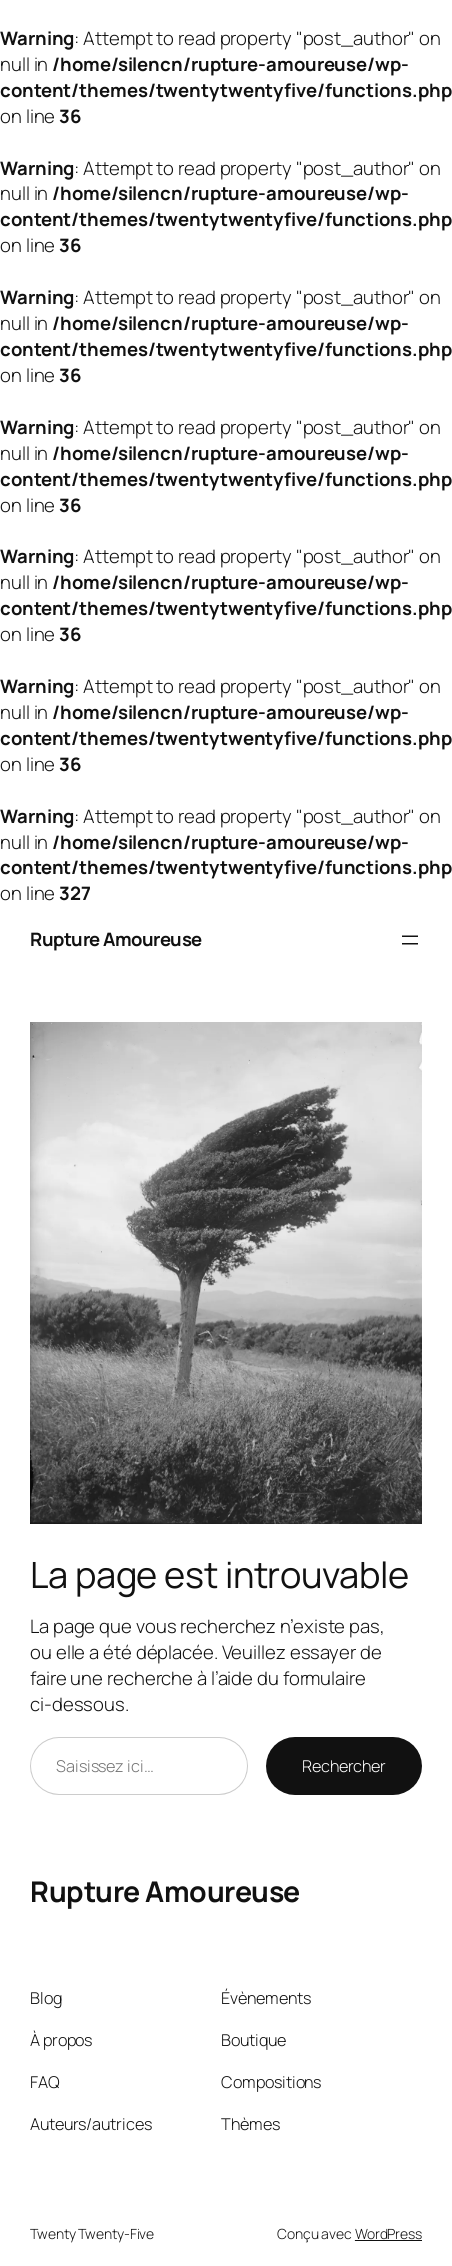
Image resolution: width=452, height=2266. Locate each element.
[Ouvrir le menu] (410, 940)
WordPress (388, 2233)
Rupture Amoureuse (116, 939)
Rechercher (344, 1766)
